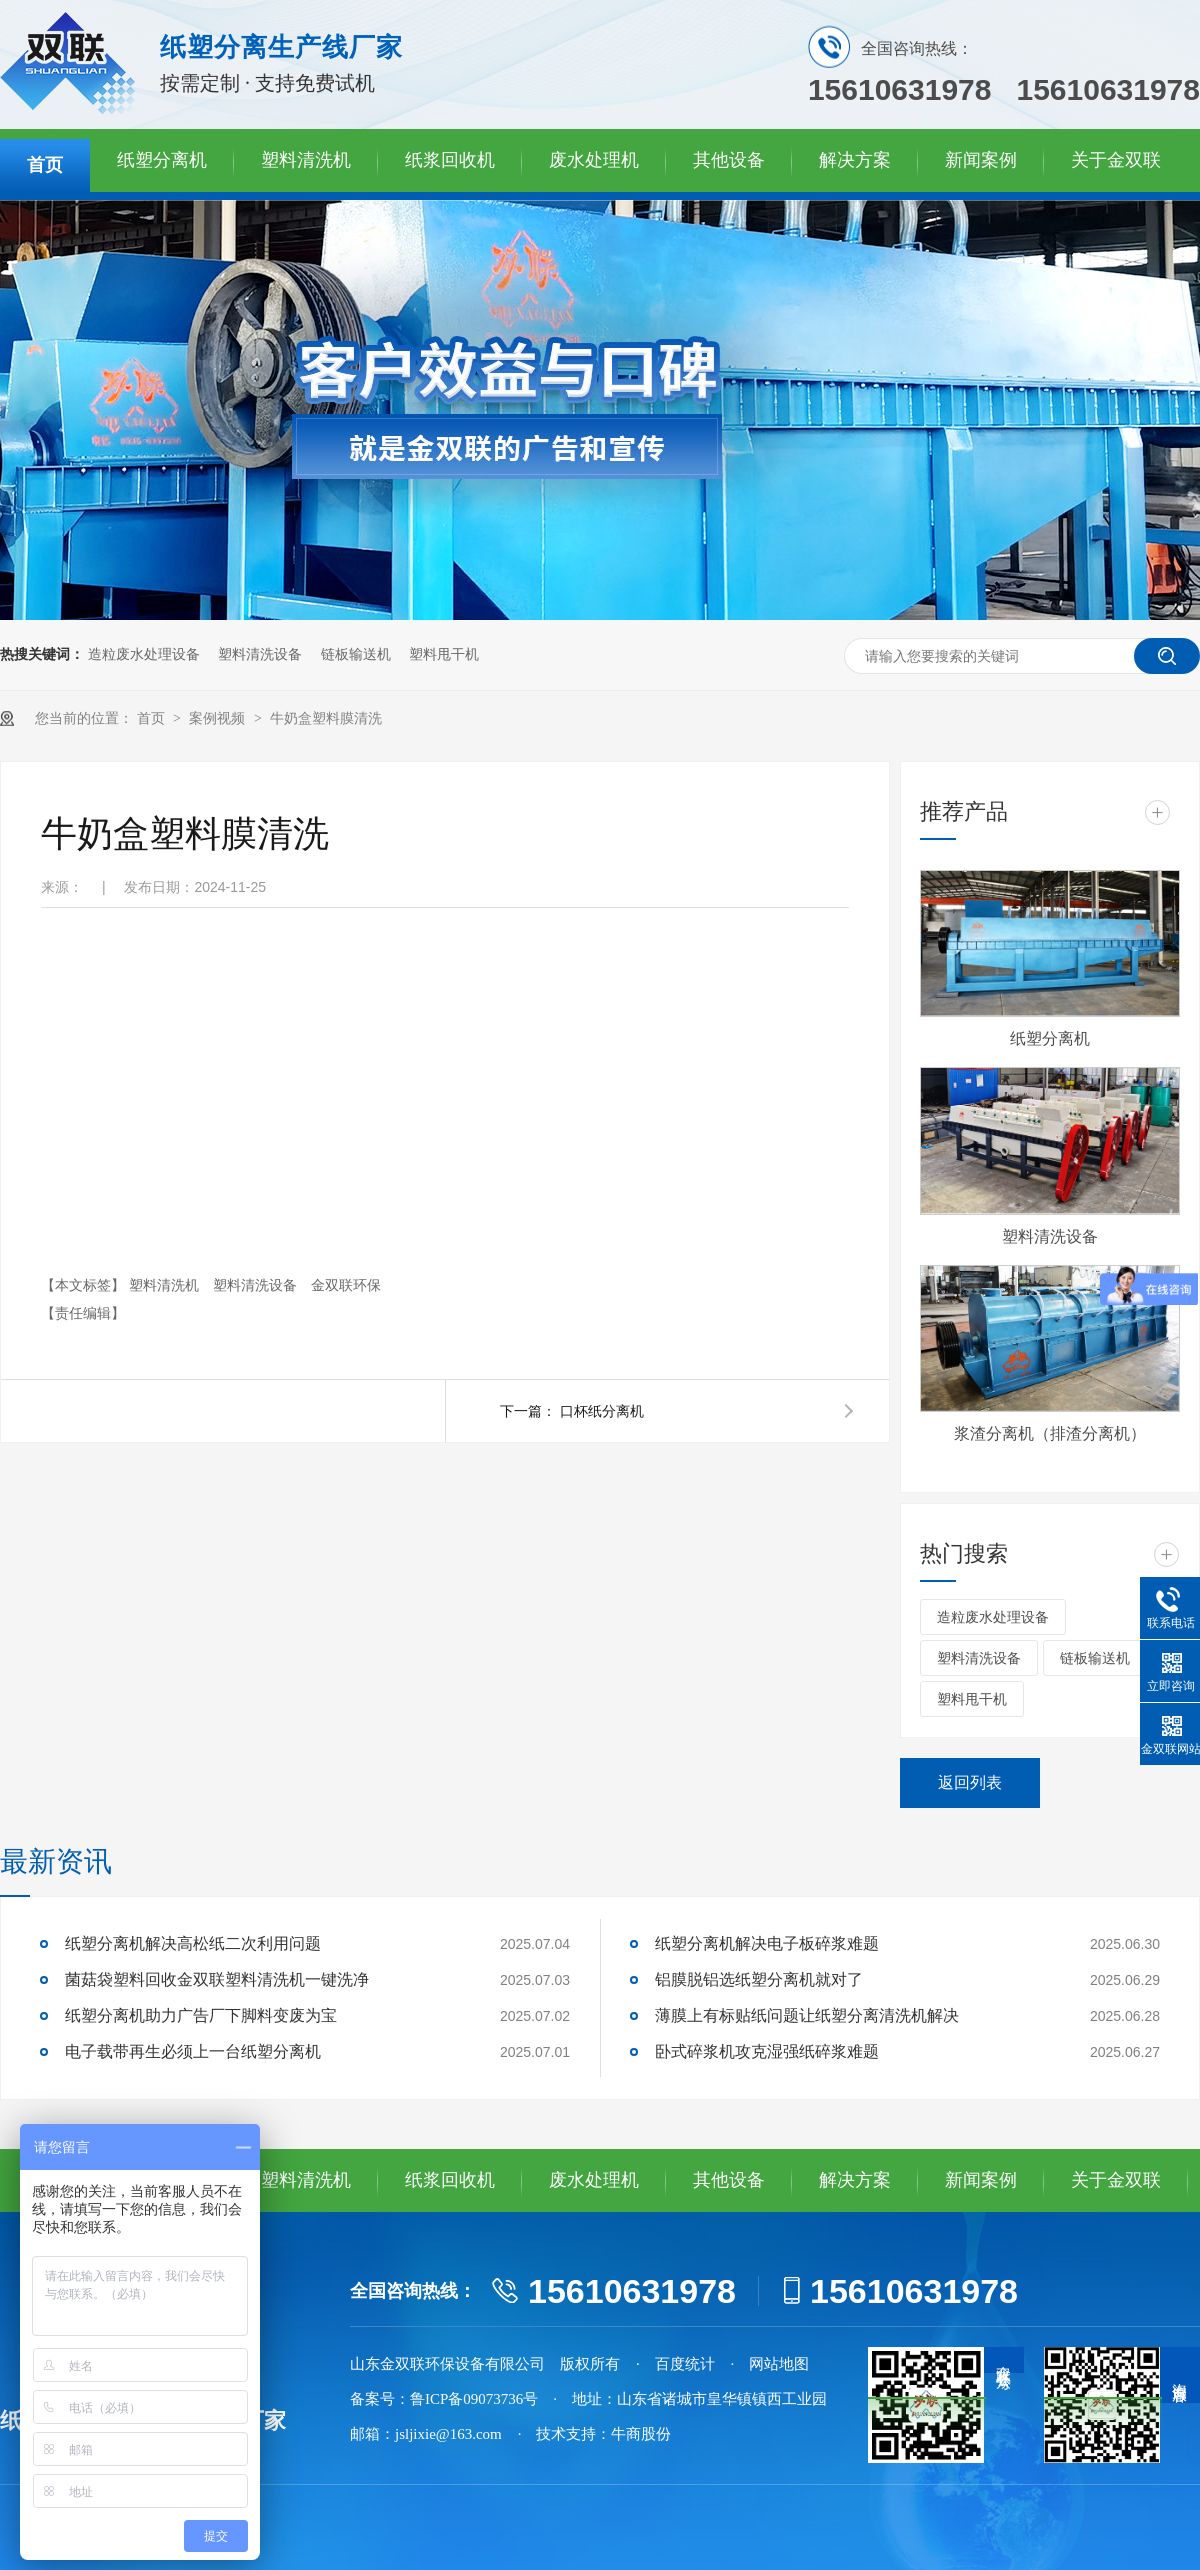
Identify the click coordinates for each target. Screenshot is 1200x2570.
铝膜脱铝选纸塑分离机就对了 (759, 1979)
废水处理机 (594, 160)
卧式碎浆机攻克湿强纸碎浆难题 (767, 2051)
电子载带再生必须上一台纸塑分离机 (193, 2051)
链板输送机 (356, 654)
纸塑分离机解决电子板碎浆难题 (767, 1943)
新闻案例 (981, 160)
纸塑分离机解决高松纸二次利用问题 (193, 1943)
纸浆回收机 (450, 160)
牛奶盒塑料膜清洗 (326, 718)
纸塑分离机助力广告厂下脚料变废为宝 (201, 2015)
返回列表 (970, 1782)
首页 (45, 165)
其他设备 (729, 160)
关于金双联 (1116, 160)
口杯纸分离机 (602, 1411)
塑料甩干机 (444, 654)
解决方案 (855, 160)
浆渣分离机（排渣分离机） (1050, 1433)
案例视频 (219, 718)
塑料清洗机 (306, 160)
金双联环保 (346, 1285)
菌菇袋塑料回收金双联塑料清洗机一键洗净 (217, 1979)
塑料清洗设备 (260, 654)
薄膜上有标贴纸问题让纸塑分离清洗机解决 (807, 2015)
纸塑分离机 (162, 160)
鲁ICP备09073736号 (474, 2399)
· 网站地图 (770, 2364)
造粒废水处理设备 (144, 654)
